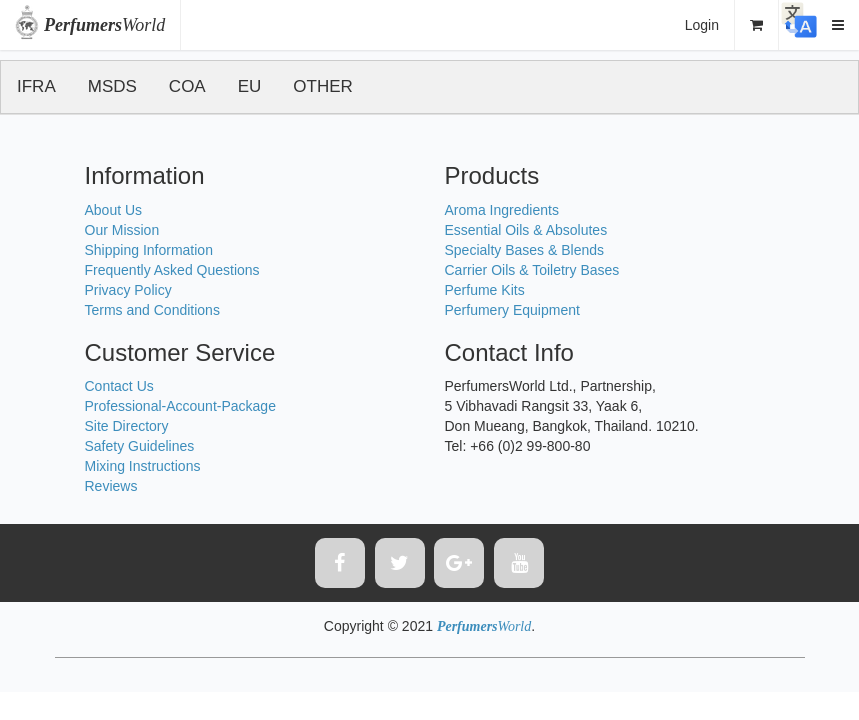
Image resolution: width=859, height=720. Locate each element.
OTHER (323, 86)
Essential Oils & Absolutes (526, 230)
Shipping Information (149, 250)
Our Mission (122, 230)
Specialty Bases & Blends (525, 250)
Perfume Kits (485, 290)
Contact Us (119, 386)
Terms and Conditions (152, 310)
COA (187, 86)
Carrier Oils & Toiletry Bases (532, 270)
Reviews (111, 486)
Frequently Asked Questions (172, 270)
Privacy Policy (128, 290)
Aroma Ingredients (502, 210)
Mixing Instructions (143, 466)
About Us (114, 210)
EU (250, 86)
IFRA (36, 86)
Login (702, 25)
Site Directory (127, 426)
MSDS (112, 86)
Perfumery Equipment (512, 310)
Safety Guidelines (140, 446)
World (104, 25)
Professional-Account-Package (180, 406)
